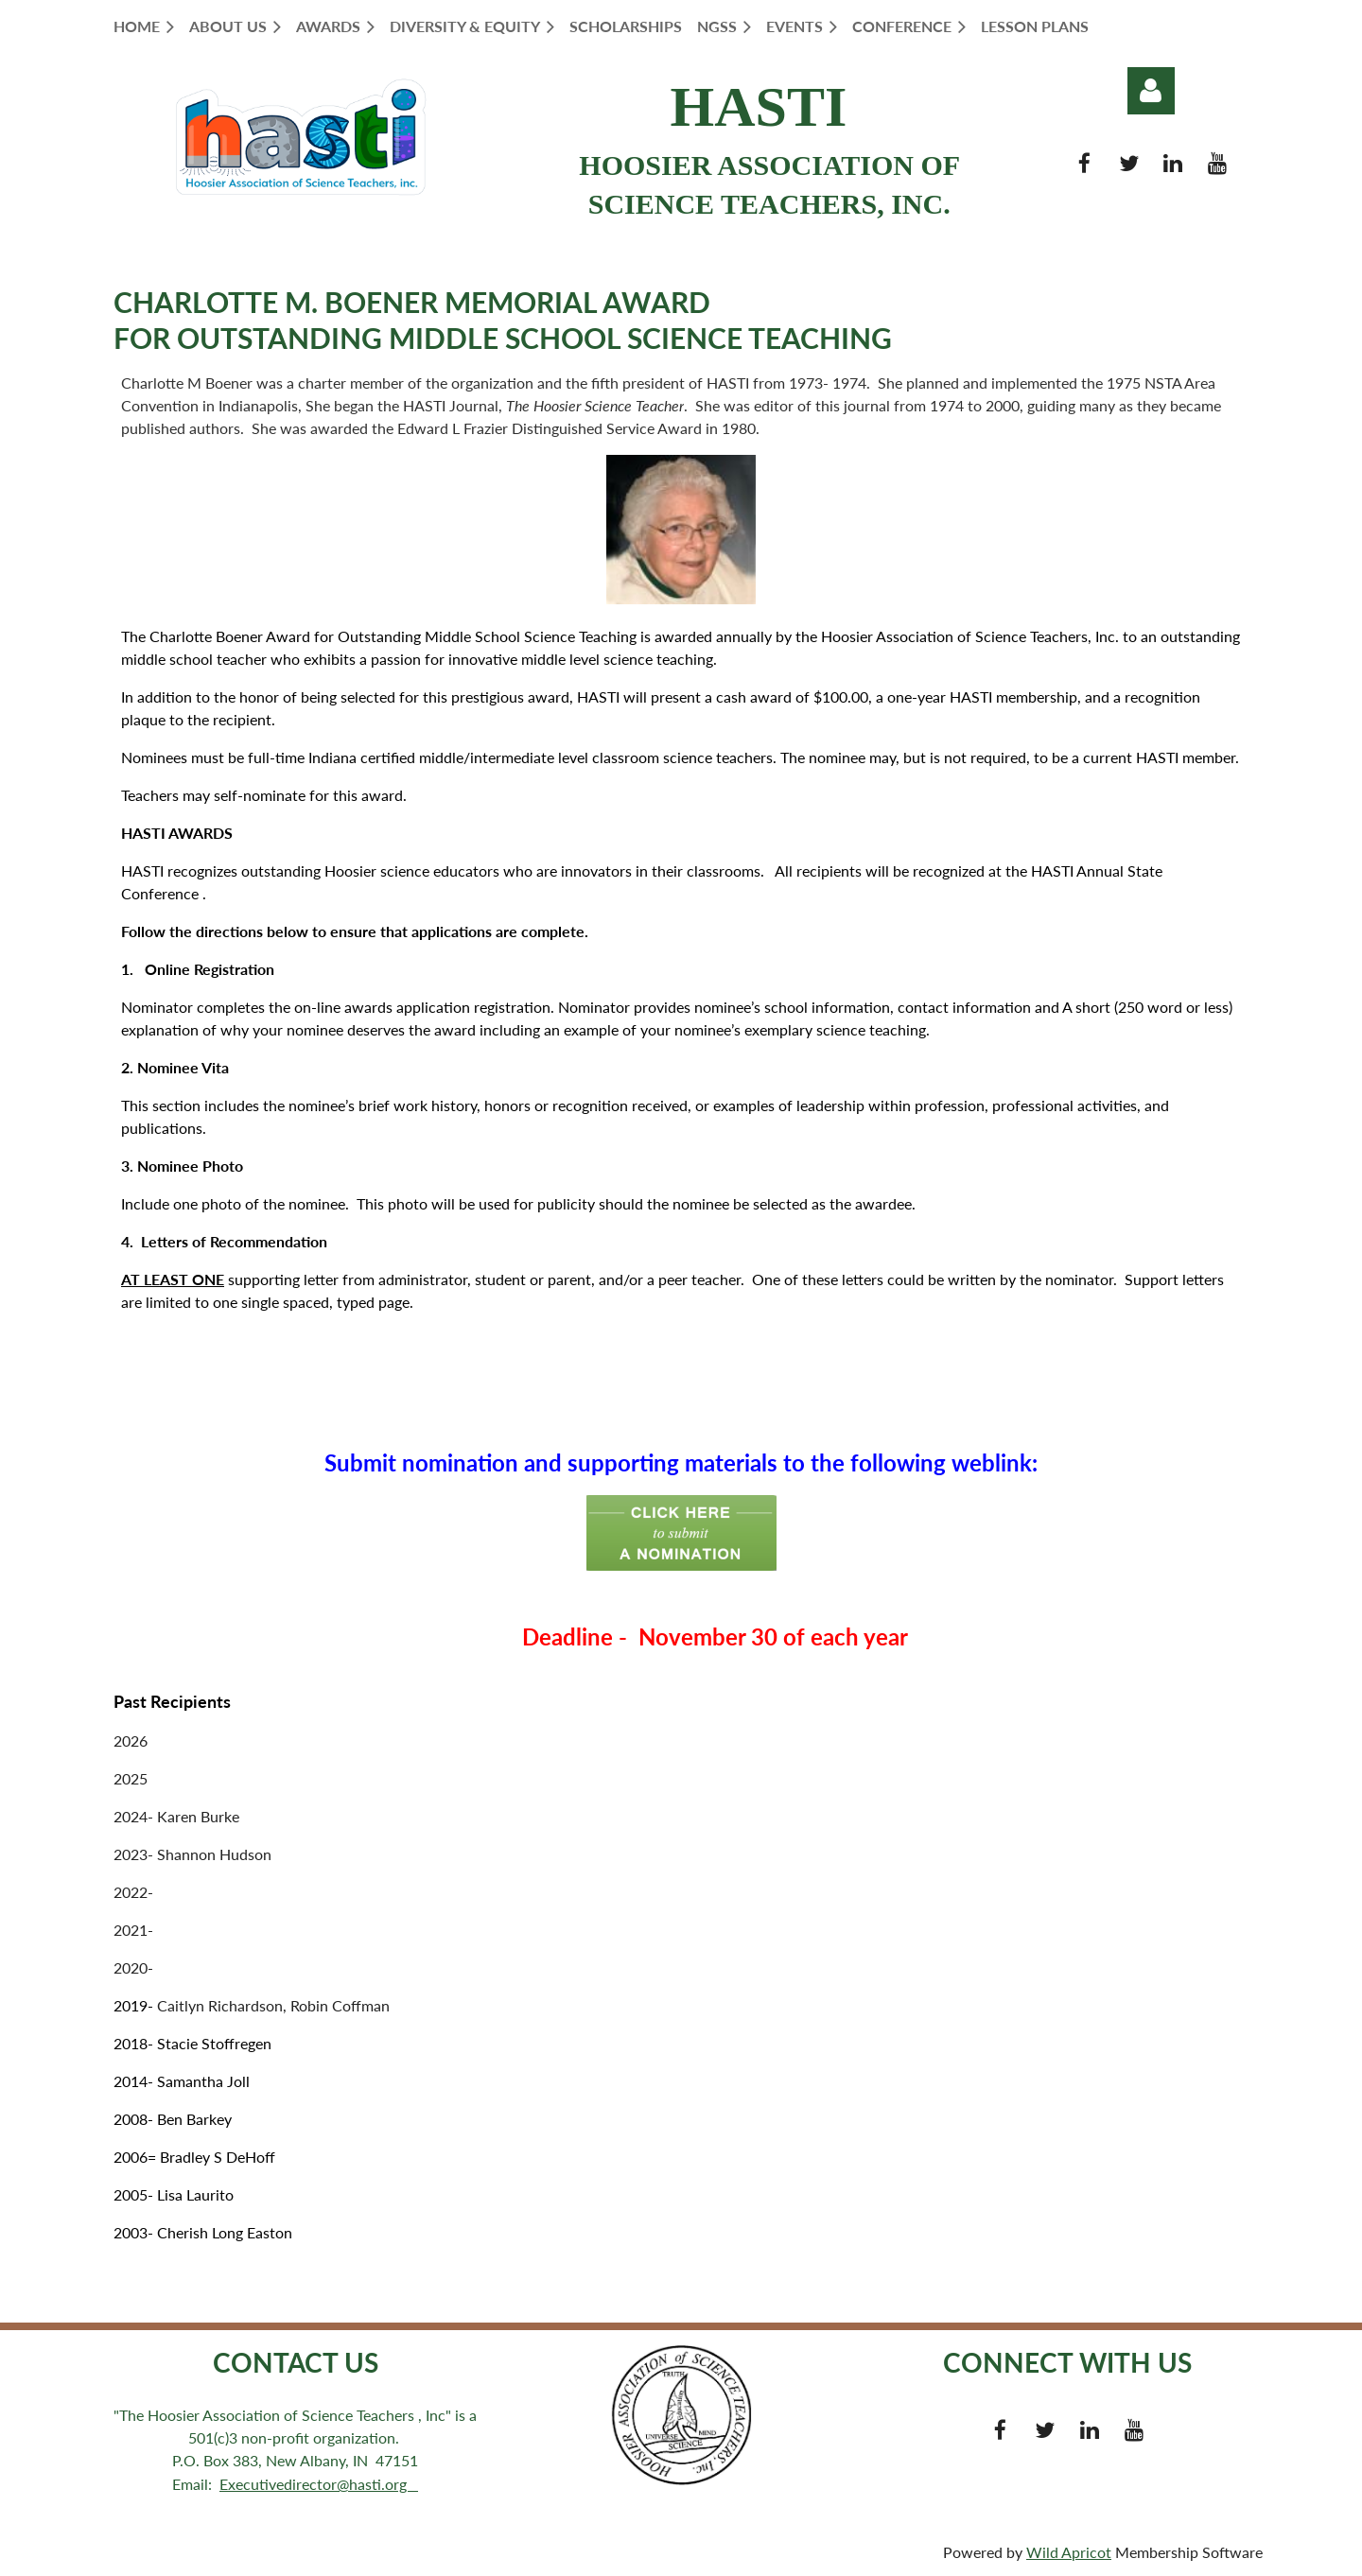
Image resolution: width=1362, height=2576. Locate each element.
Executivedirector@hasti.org (318, 2484)
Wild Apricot (1068, 2552)
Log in (1151, 90)
